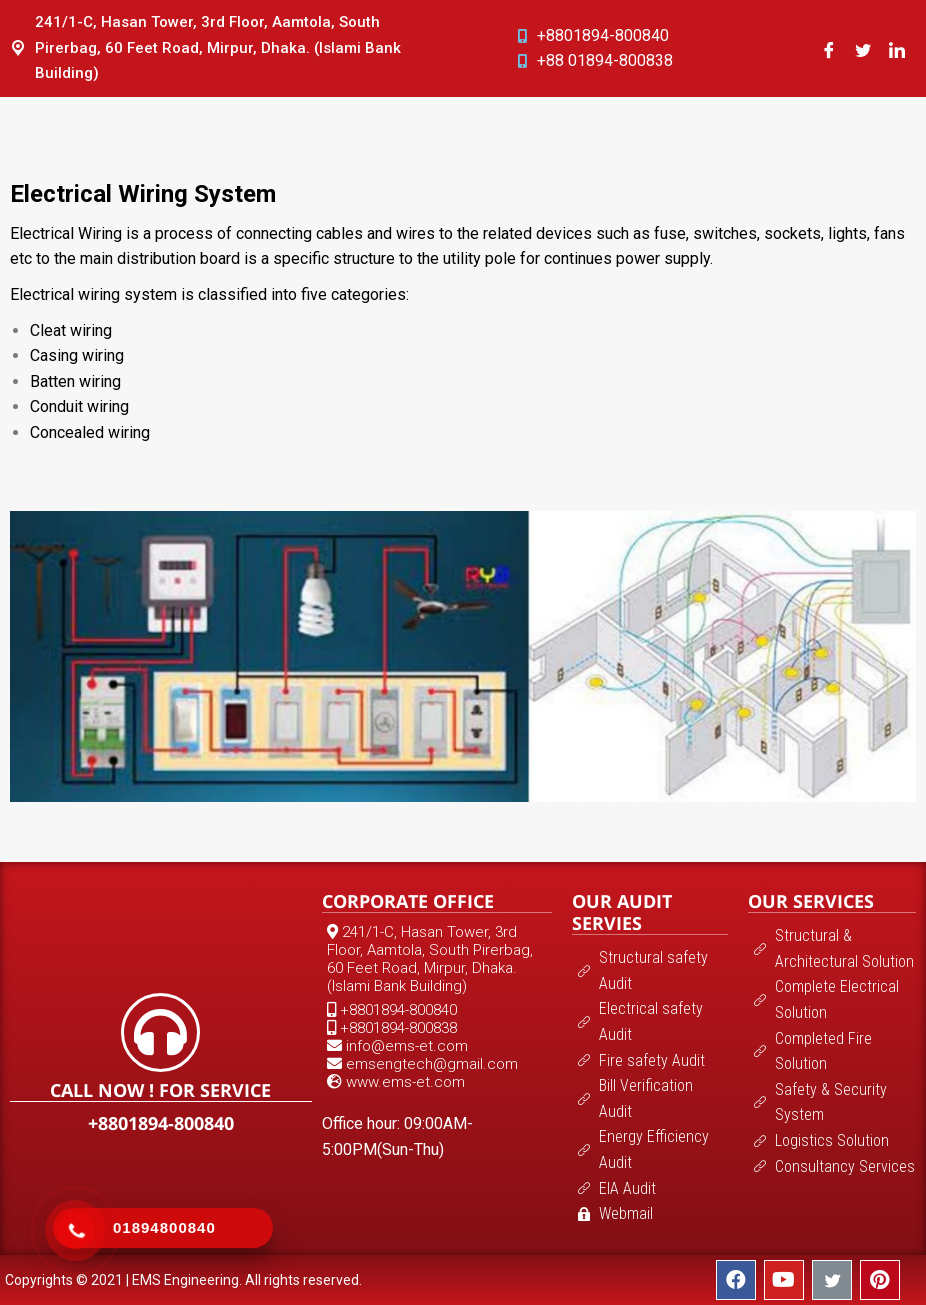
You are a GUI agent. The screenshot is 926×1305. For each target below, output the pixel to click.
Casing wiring (77, 355)
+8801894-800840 (161, 1123)
